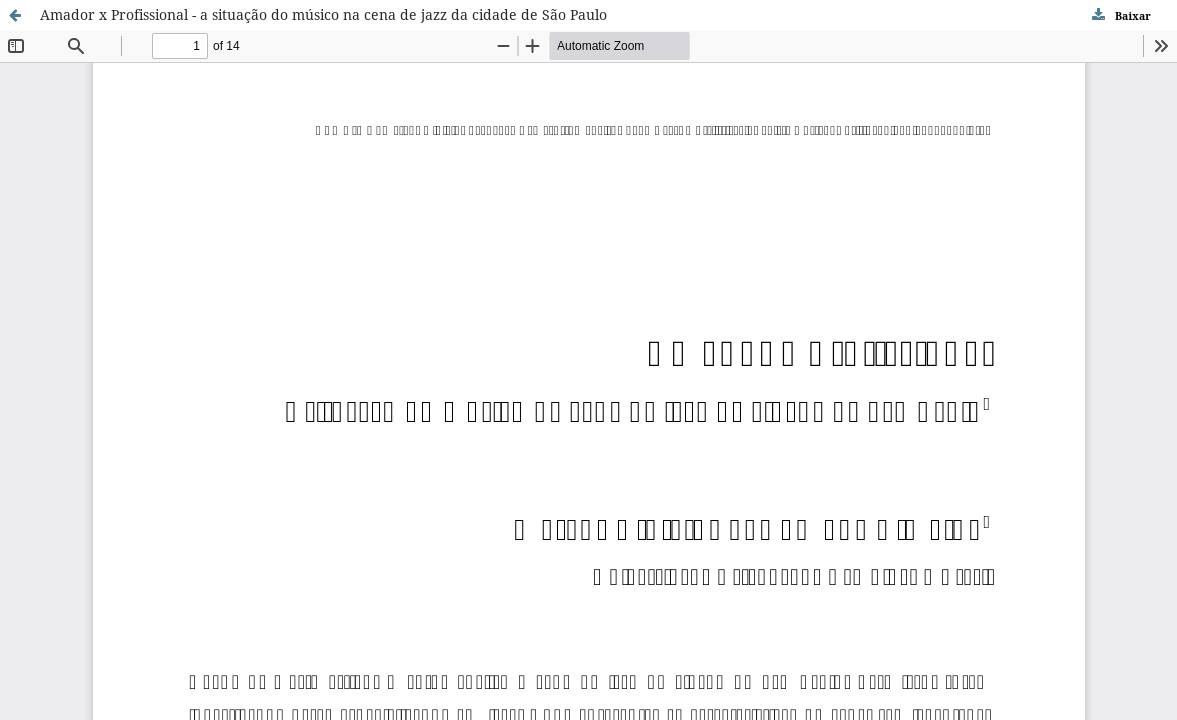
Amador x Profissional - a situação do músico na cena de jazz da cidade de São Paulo (323, 14)
